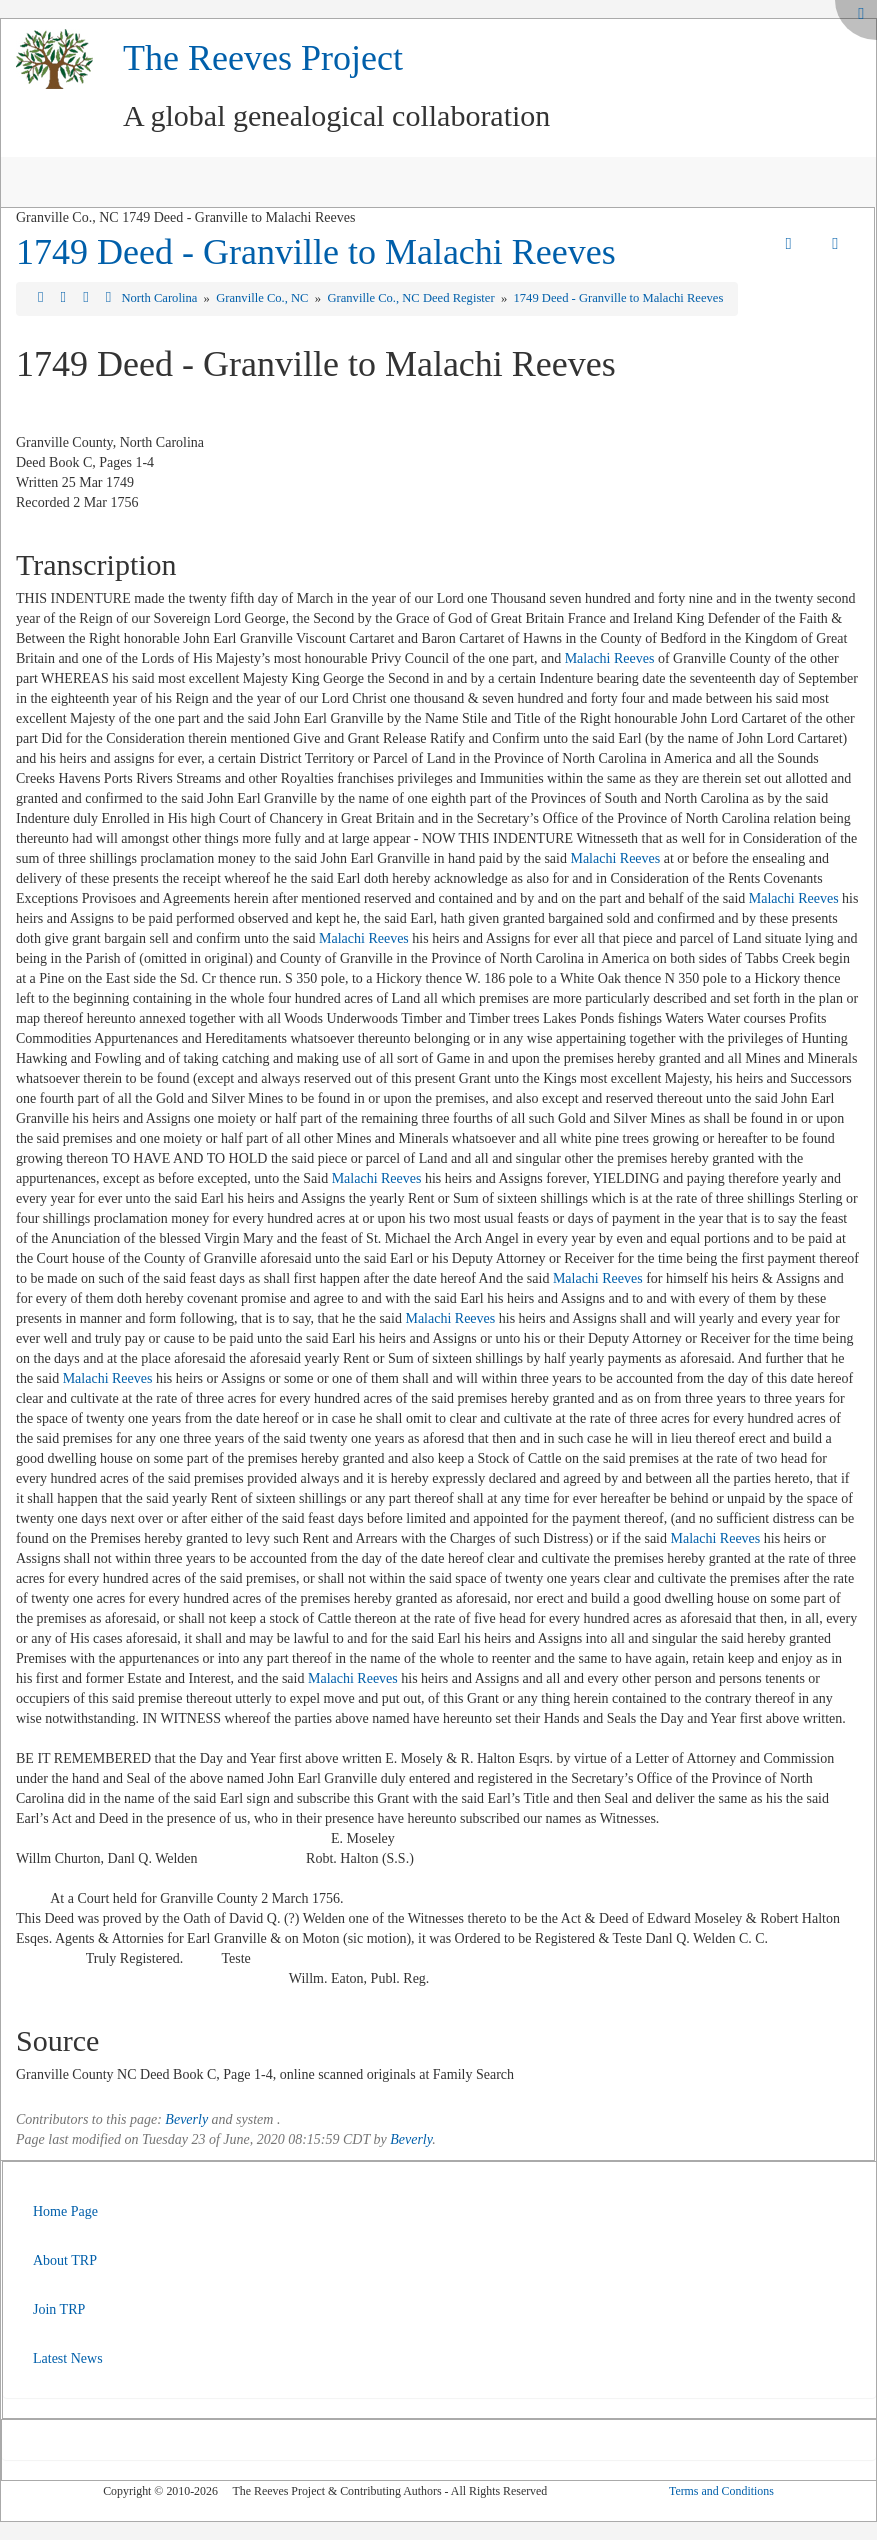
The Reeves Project (263, 58)
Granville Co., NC (264, 298)
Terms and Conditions (721, 2491)
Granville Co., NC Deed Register (412, 298)
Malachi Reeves (610, 658)
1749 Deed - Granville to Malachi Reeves (316, 252)
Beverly (186, 2119)
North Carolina (160, 298)
